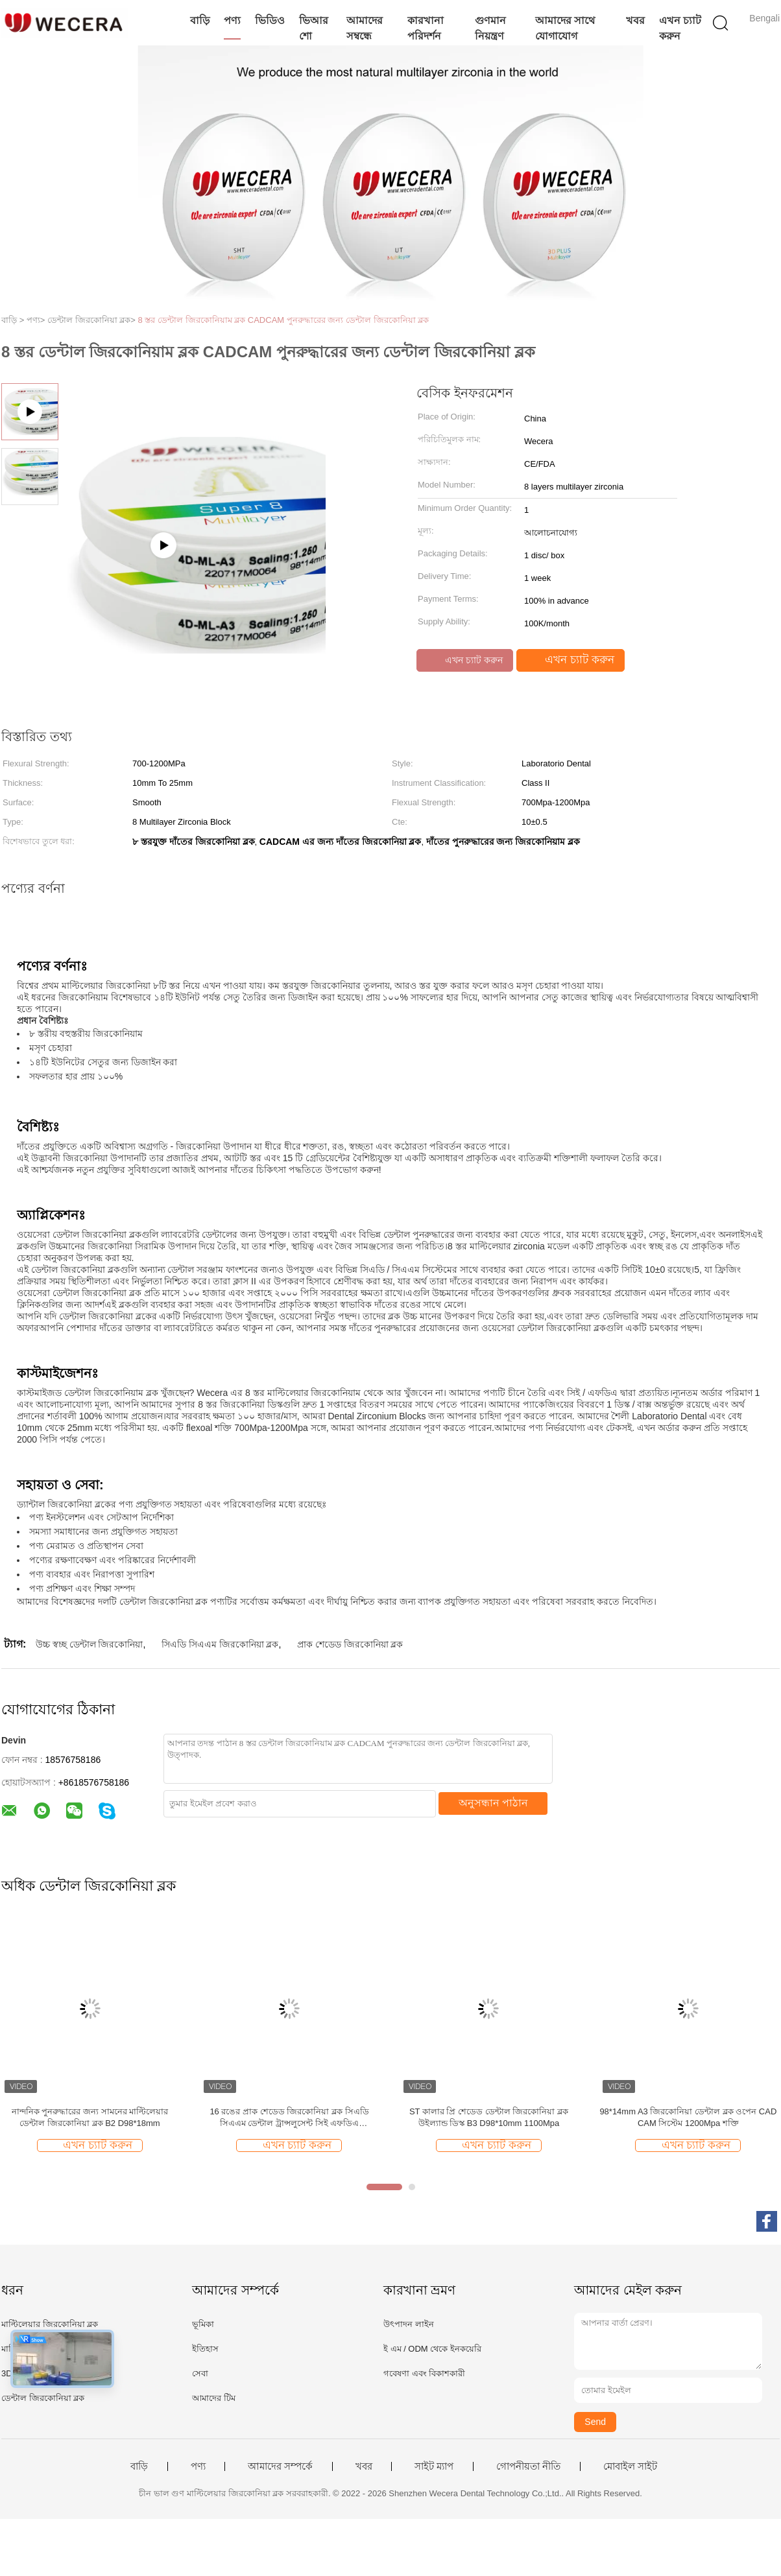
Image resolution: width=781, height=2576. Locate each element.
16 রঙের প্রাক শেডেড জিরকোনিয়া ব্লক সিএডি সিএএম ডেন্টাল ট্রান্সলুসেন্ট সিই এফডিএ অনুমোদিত (289, 2118)
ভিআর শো (313, 28)
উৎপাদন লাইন (408, 2324)
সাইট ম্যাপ (434, 2466)
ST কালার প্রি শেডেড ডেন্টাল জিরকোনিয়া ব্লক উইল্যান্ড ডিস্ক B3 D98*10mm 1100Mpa (488, 2117)
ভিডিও (270, 20)
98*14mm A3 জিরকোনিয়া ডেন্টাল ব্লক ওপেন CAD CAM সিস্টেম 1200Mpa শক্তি (687, 2117)
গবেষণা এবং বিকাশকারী (424, 2373)
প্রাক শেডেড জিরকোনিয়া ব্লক (350, 1644)
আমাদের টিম (213, 2398)
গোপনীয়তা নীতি (528, 2466)
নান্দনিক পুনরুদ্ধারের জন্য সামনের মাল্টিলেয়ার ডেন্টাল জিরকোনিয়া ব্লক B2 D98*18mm (90, 2117)
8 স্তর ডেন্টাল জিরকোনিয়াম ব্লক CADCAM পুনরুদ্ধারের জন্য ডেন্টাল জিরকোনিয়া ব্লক (283, 320)
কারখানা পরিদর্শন (425, 28)
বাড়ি (200, 20)
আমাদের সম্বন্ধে (364, 28)
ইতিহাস (205, 2349)
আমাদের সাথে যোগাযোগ (565, 28)
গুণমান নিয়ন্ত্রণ (490, 28)
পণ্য (232, 20)
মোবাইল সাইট (630, 2466)
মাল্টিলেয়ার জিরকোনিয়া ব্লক (49, 2324)
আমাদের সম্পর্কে (280, 2466)
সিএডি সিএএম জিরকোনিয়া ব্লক (220, 1644)
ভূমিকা (203, 2324)
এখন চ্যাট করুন (680, 28)
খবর (635, 20)
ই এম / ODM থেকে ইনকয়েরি (432, 2349)
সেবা (200, 2373)
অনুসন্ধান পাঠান (493, 1802)
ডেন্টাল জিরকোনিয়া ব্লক (42, 2398)
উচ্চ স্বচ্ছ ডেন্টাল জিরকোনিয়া (89, 1644)
